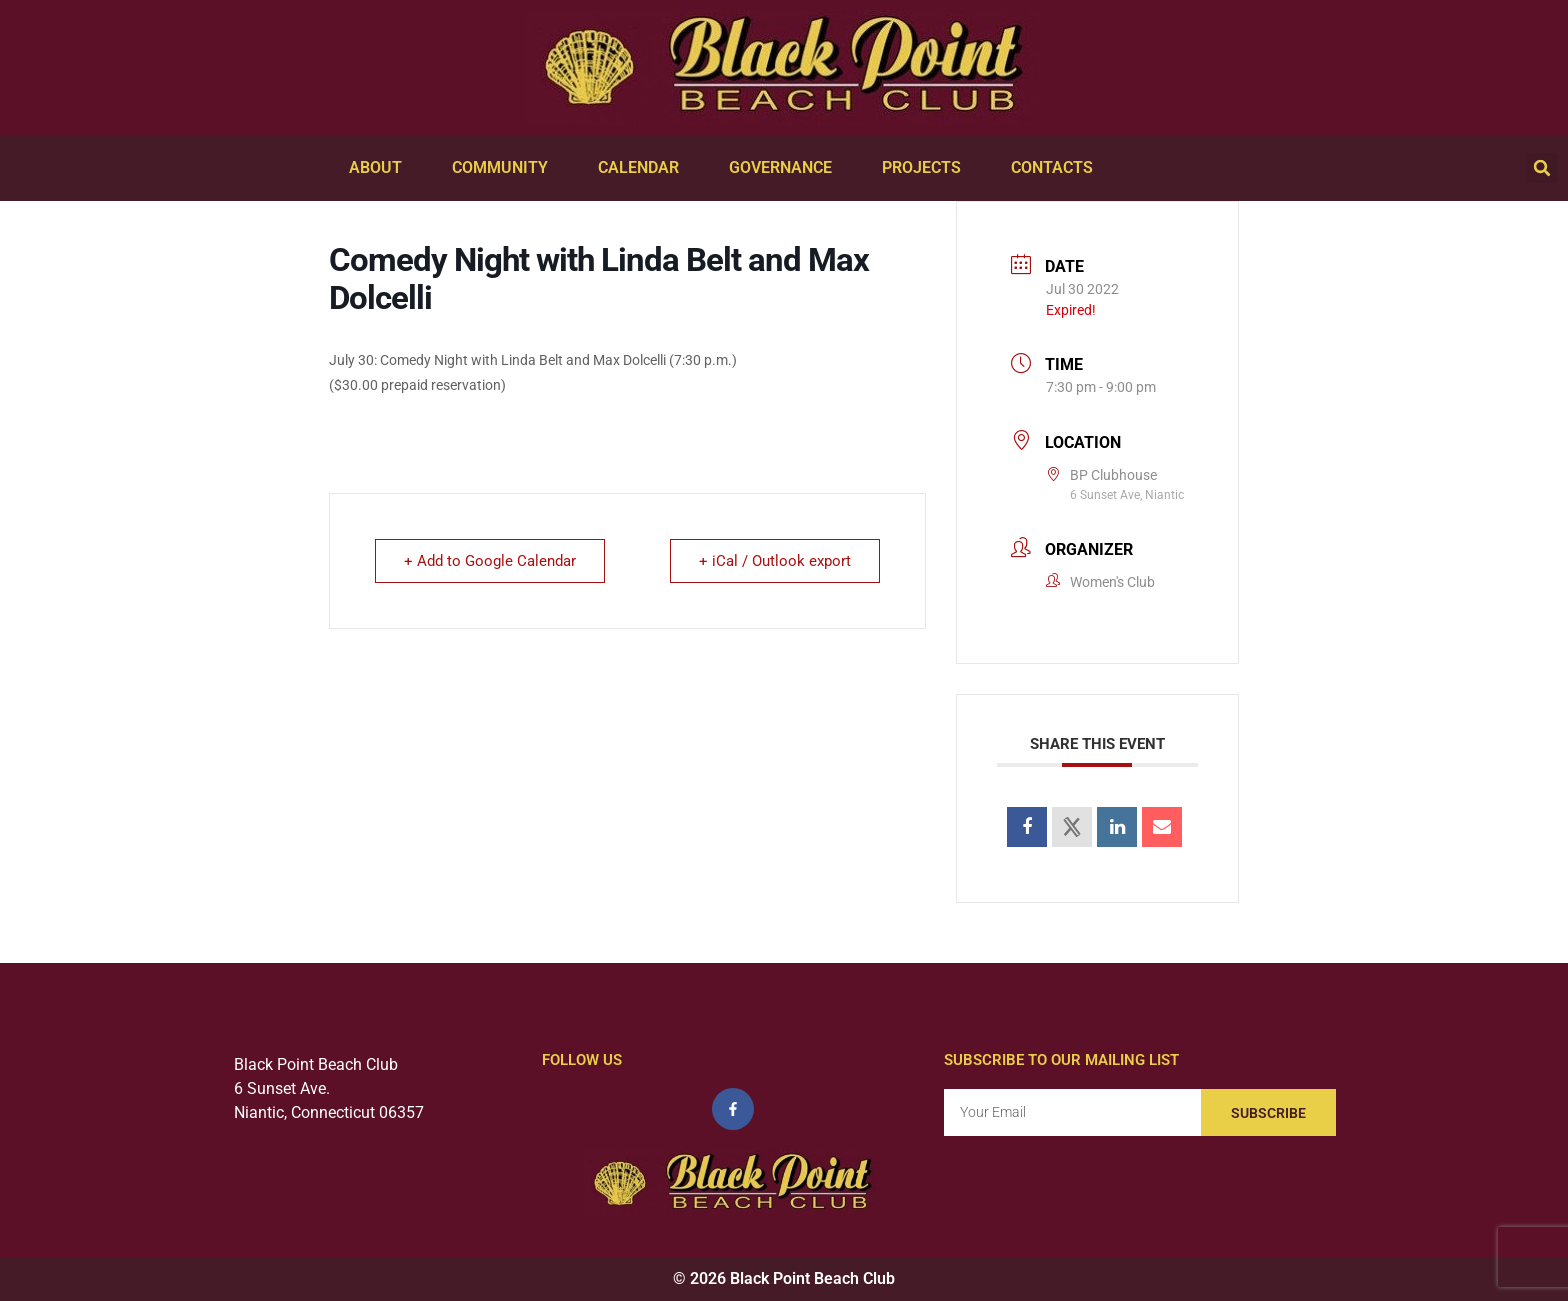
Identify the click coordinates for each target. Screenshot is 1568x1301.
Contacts (1057, 168)
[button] (1542, 168)
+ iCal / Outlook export (775, 561)
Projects (926, 168)
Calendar (643, 168)
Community (505, 168)
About (380, 168)
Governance (785, 168)
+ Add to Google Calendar (490, 561)
